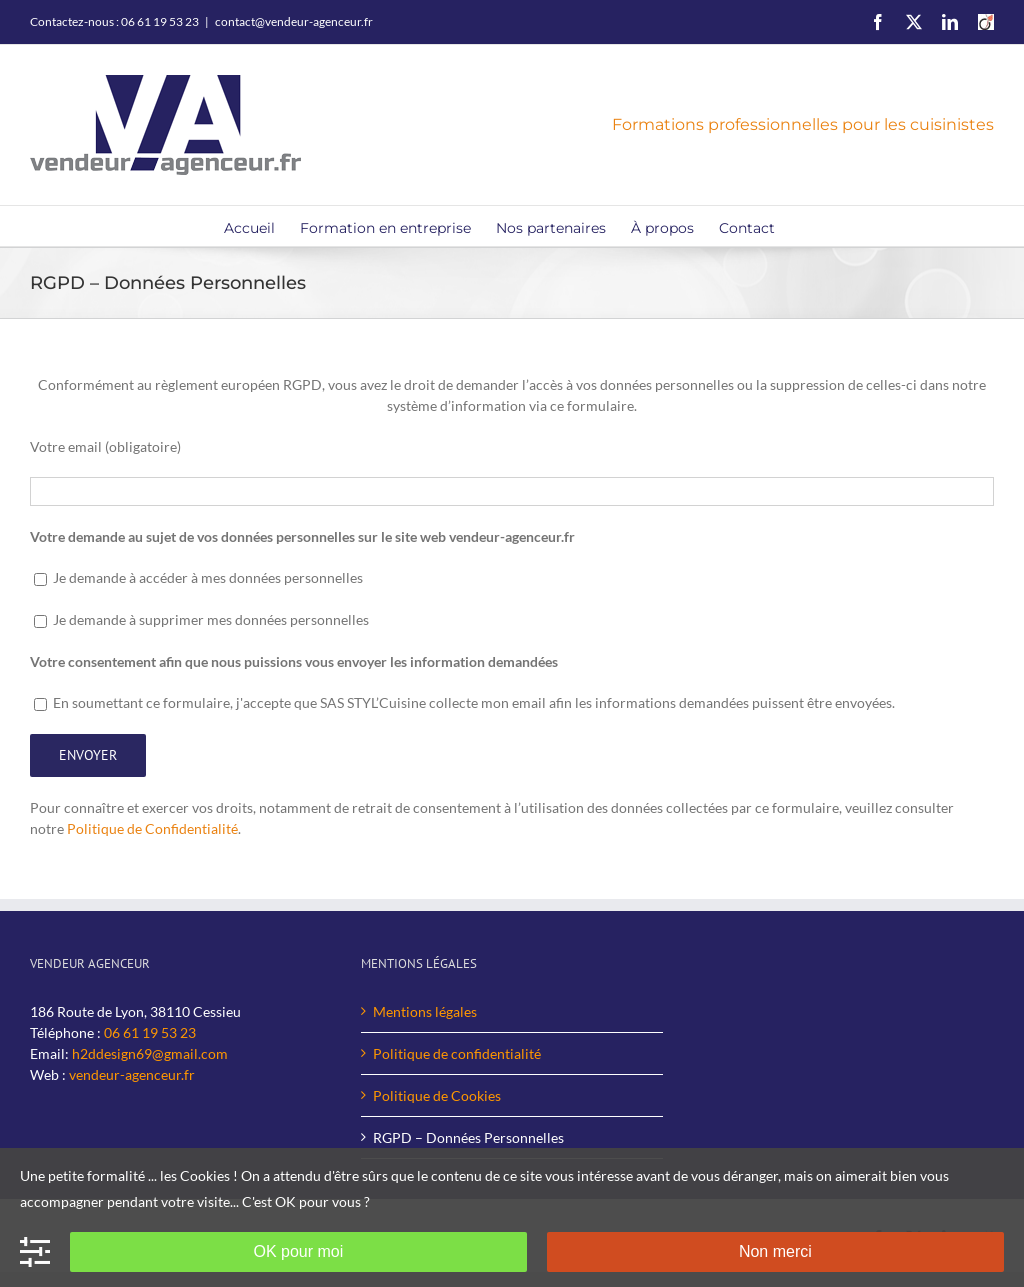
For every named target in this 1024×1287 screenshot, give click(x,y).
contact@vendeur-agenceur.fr (294, 21)
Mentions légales (425, 1011)
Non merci (775, 1251)
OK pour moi (298, 1251)
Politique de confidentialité (457, 1053)
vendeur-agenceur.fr (132, 1074)
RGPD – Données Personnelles (468, 1137)
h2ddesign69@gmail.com (150, 1053)
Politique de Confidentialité (152, 828)
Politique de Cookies (437, 1095)
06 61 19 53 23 (150, 1032)
